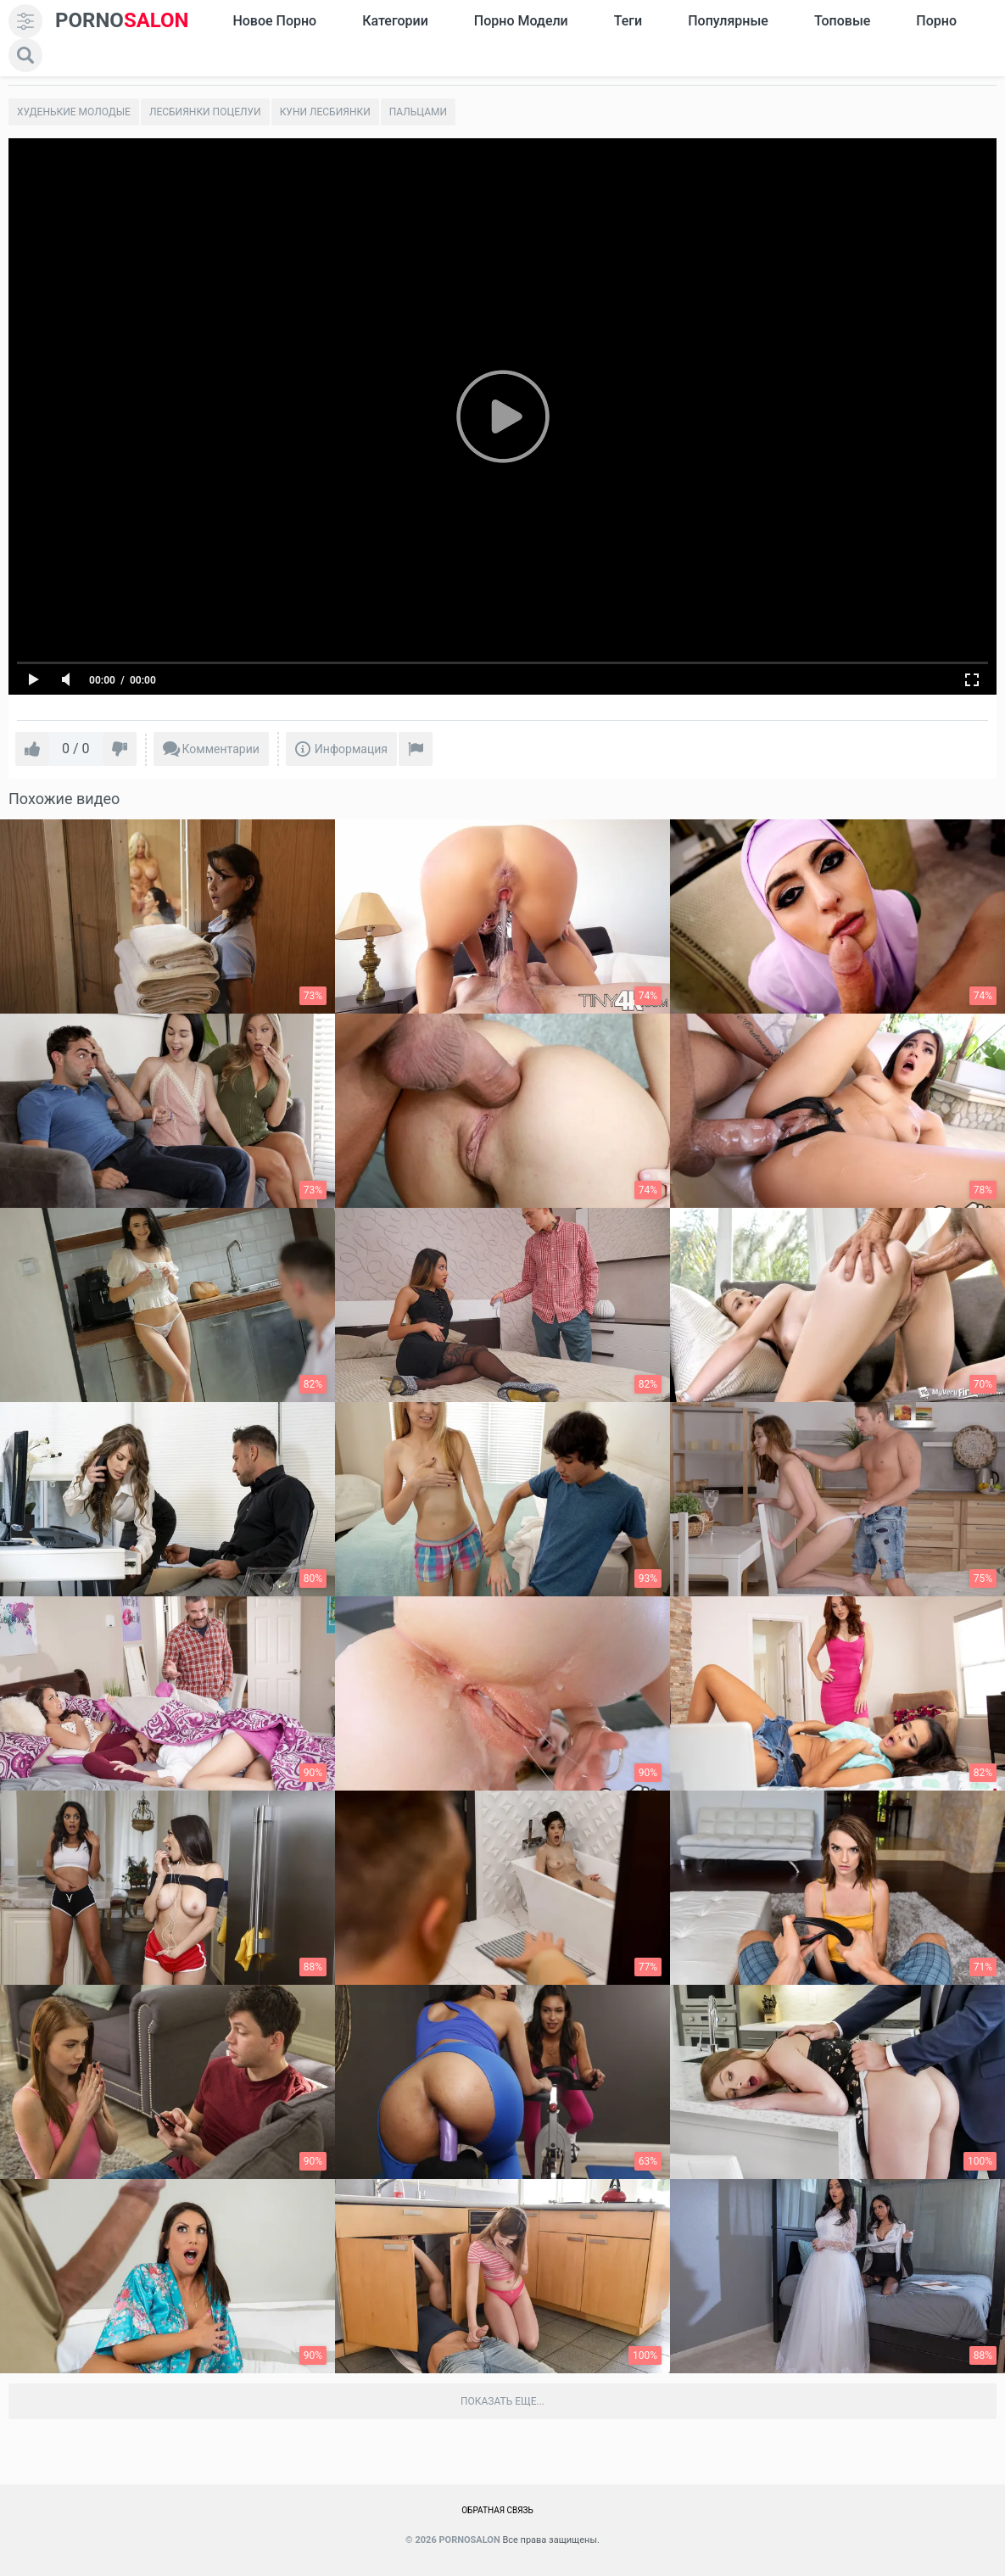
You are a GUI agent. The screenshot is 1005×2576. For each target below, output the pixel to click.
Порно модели (521, 21)
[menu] (25, 21)
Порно (936, 21)
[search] (25, 55)
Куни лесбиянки (325, 112)
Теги (628, 21)
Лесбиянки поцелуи (205, 112)
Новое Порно (274, 21)
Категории (395, 21)
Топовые (842, 21)
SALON (122, 21)
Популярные (728, 21)
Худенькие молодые (74, 112)
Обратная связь (497, 2510)
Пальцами (418, 112)
